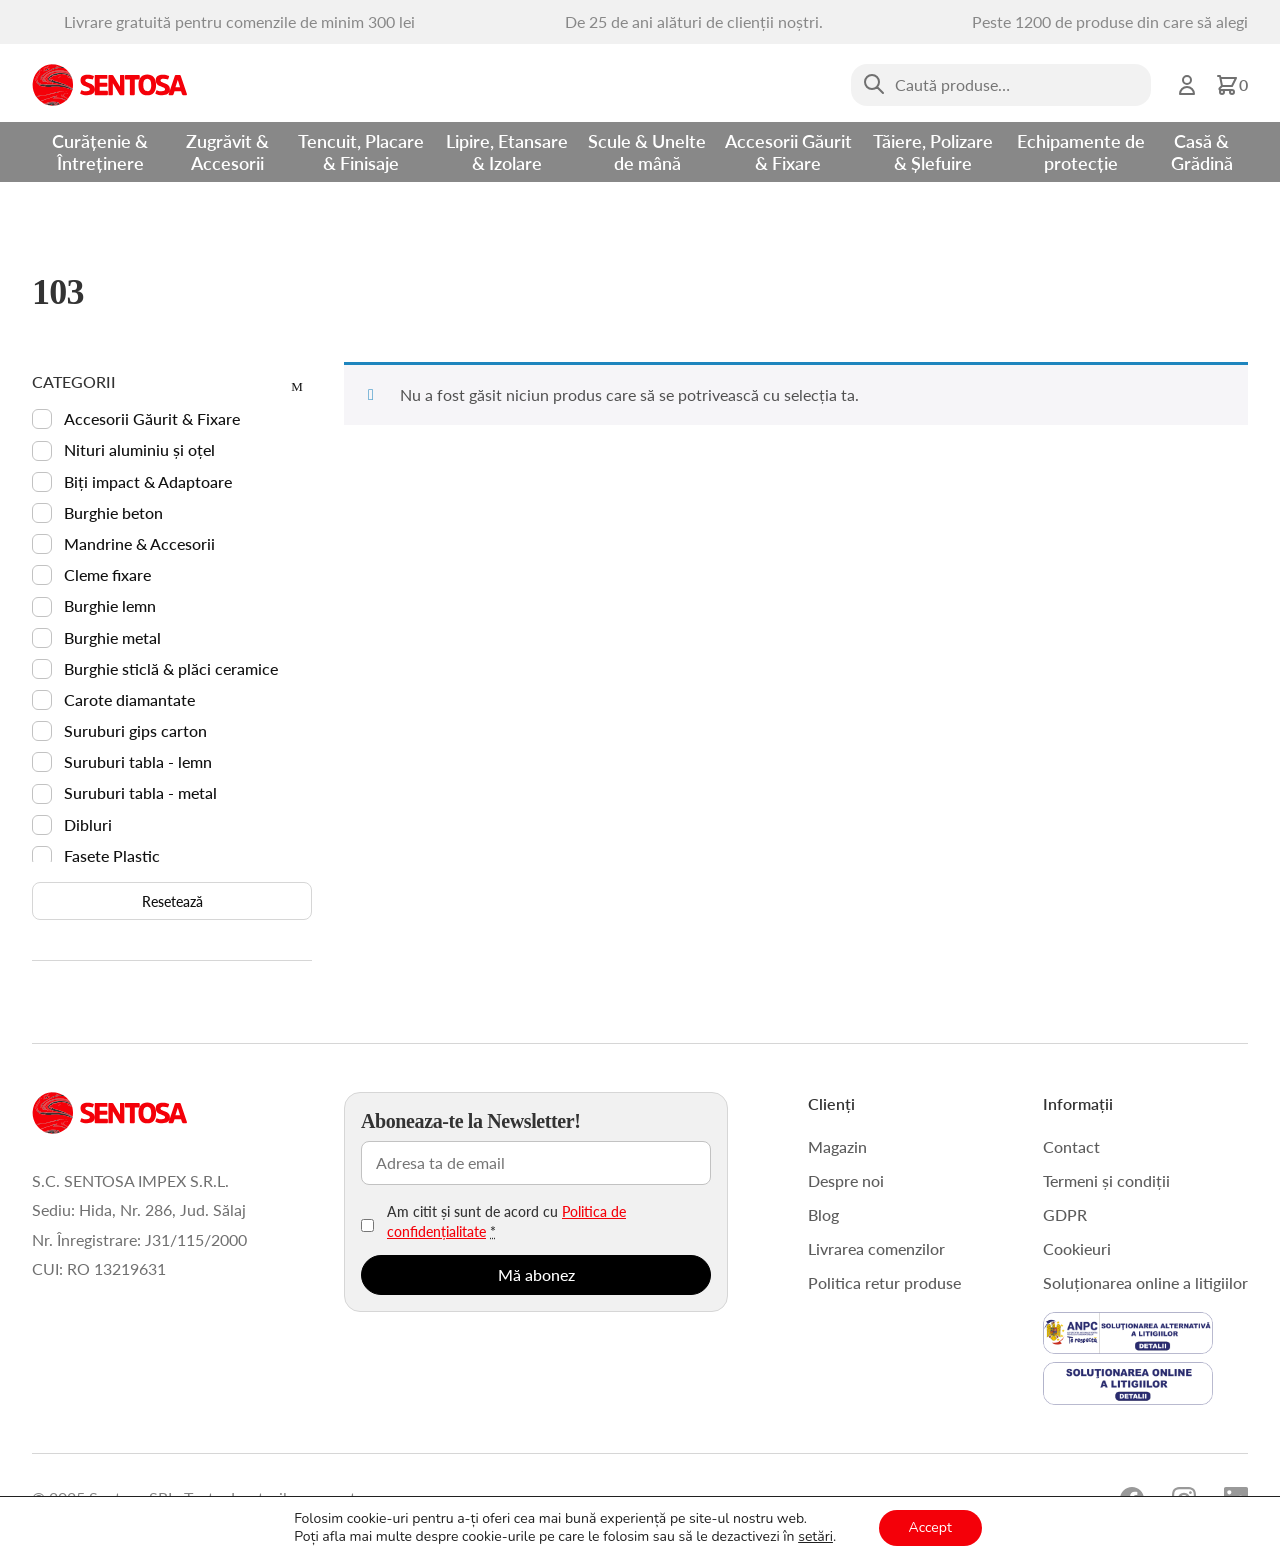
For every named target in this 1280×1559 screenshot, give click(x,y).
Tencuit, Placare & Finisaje (361, 151)
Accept (930, 1527)
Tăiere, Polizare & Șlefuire (933, 151)
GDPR (1065, 1214)
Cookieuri (1077, 1248)
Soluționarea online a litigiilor (1145, 1282)
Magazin (837, 1146)
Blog (823, 1214)
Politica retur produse (884, 1282)
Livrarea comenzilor (876, 1248)
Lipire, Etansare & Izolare (507, 151)
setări (815, 1537)
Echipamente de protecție (1081, 151)
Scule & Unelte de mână (647, 151)
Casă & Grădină (1202, 151)
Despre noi (846, 1180)
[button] (1231, 85)
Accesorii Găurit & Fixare (788, 151)
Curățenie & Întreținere (100, 151)
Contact (1071, 1146)
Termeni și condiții (1106, 1180)
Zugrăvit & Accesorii (227, 151)
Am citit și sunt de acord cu (506, 1221)
